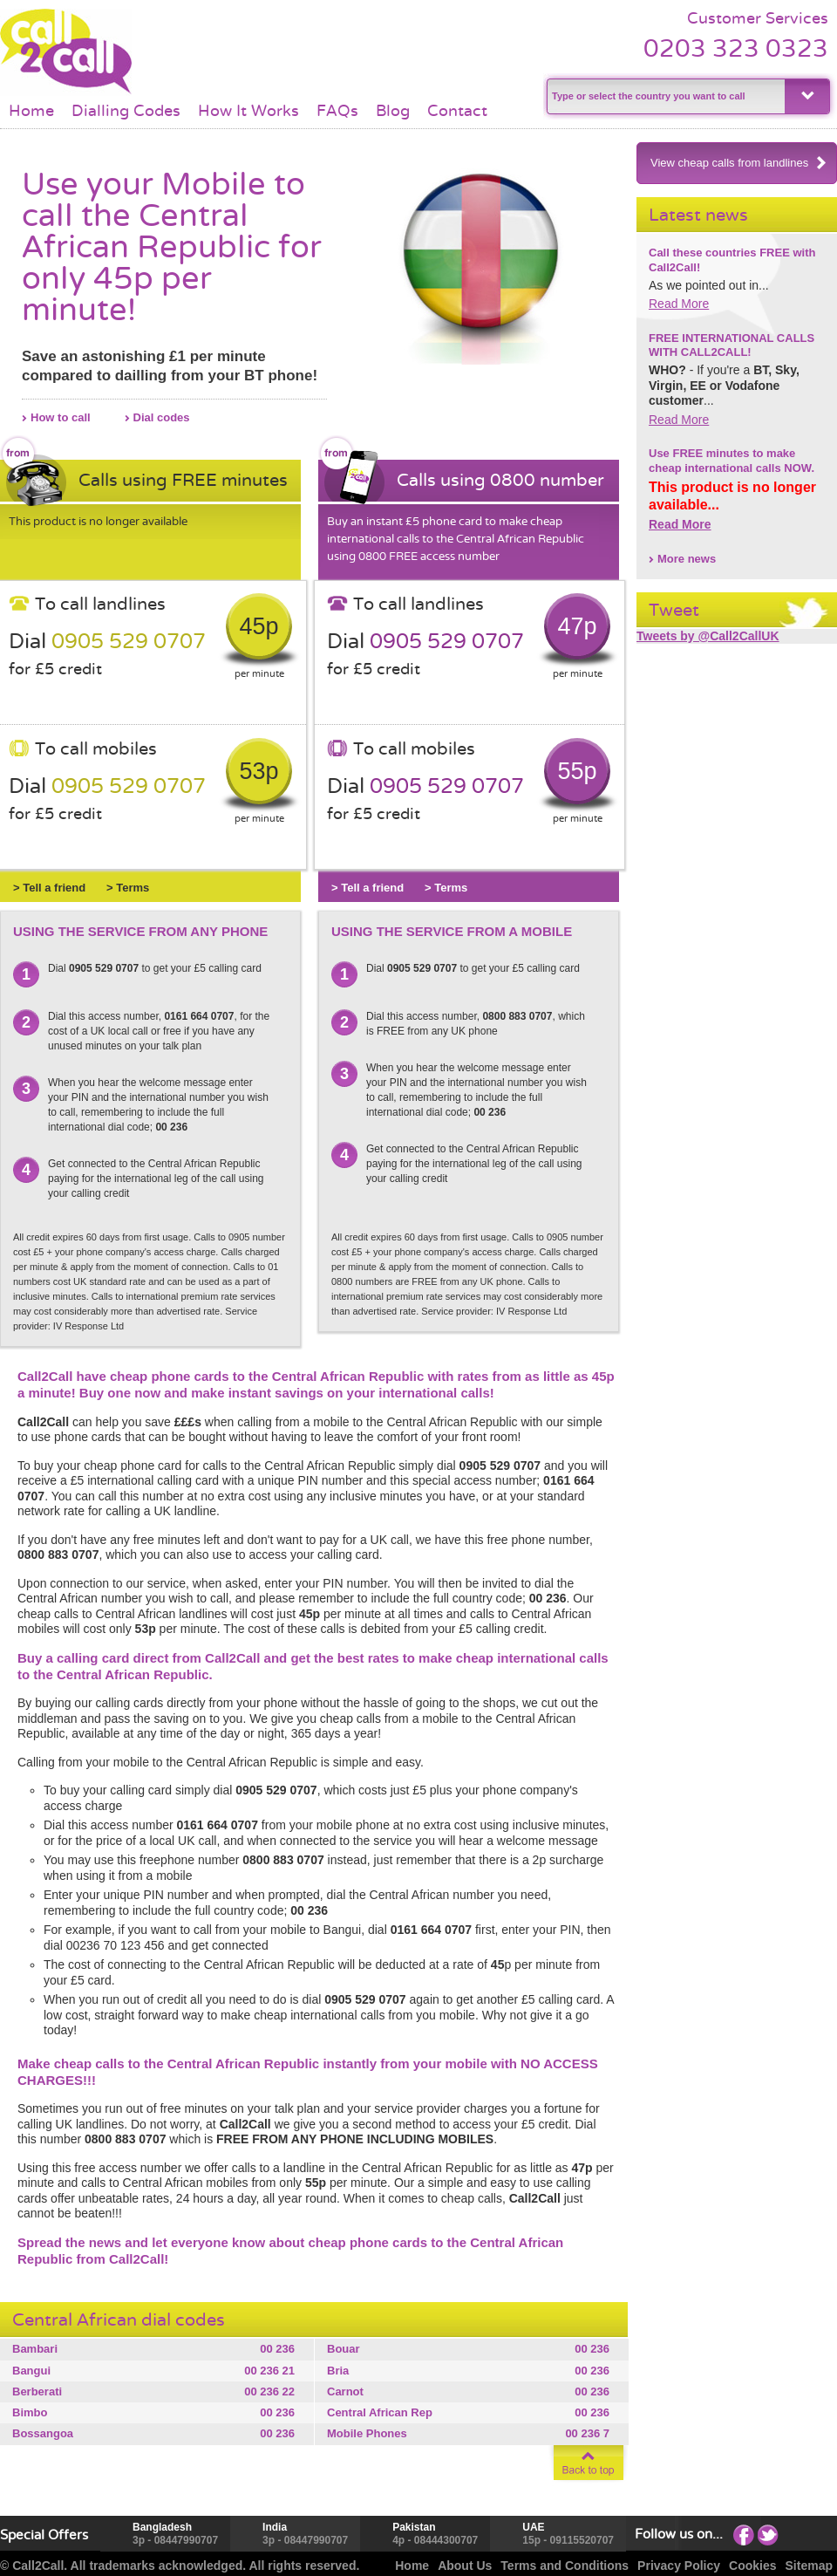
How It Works (248, 110)
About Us (465, 2566)
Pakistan (413, 2527)
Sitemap (809, 2566)
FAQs (337, 110)
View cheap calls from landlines (738, 162)
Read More (679, 304)
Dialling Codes (125, 110)
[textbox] (664, 96)
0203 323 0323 (735, 48)
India (274, 2527)
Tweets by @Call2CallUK (707, 636)
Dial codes (161, 417)
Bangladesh (162, 2527)
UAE (533, 2527)
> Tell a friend (49, 887)
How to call (61, 417)
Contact (457, 110)
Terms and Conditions (564, 2566)
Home (31, 110)
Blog (393, 110)
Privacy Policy (678, 2566)
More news (686, 558)
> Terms (127, 887)
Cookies (752, 2566)
